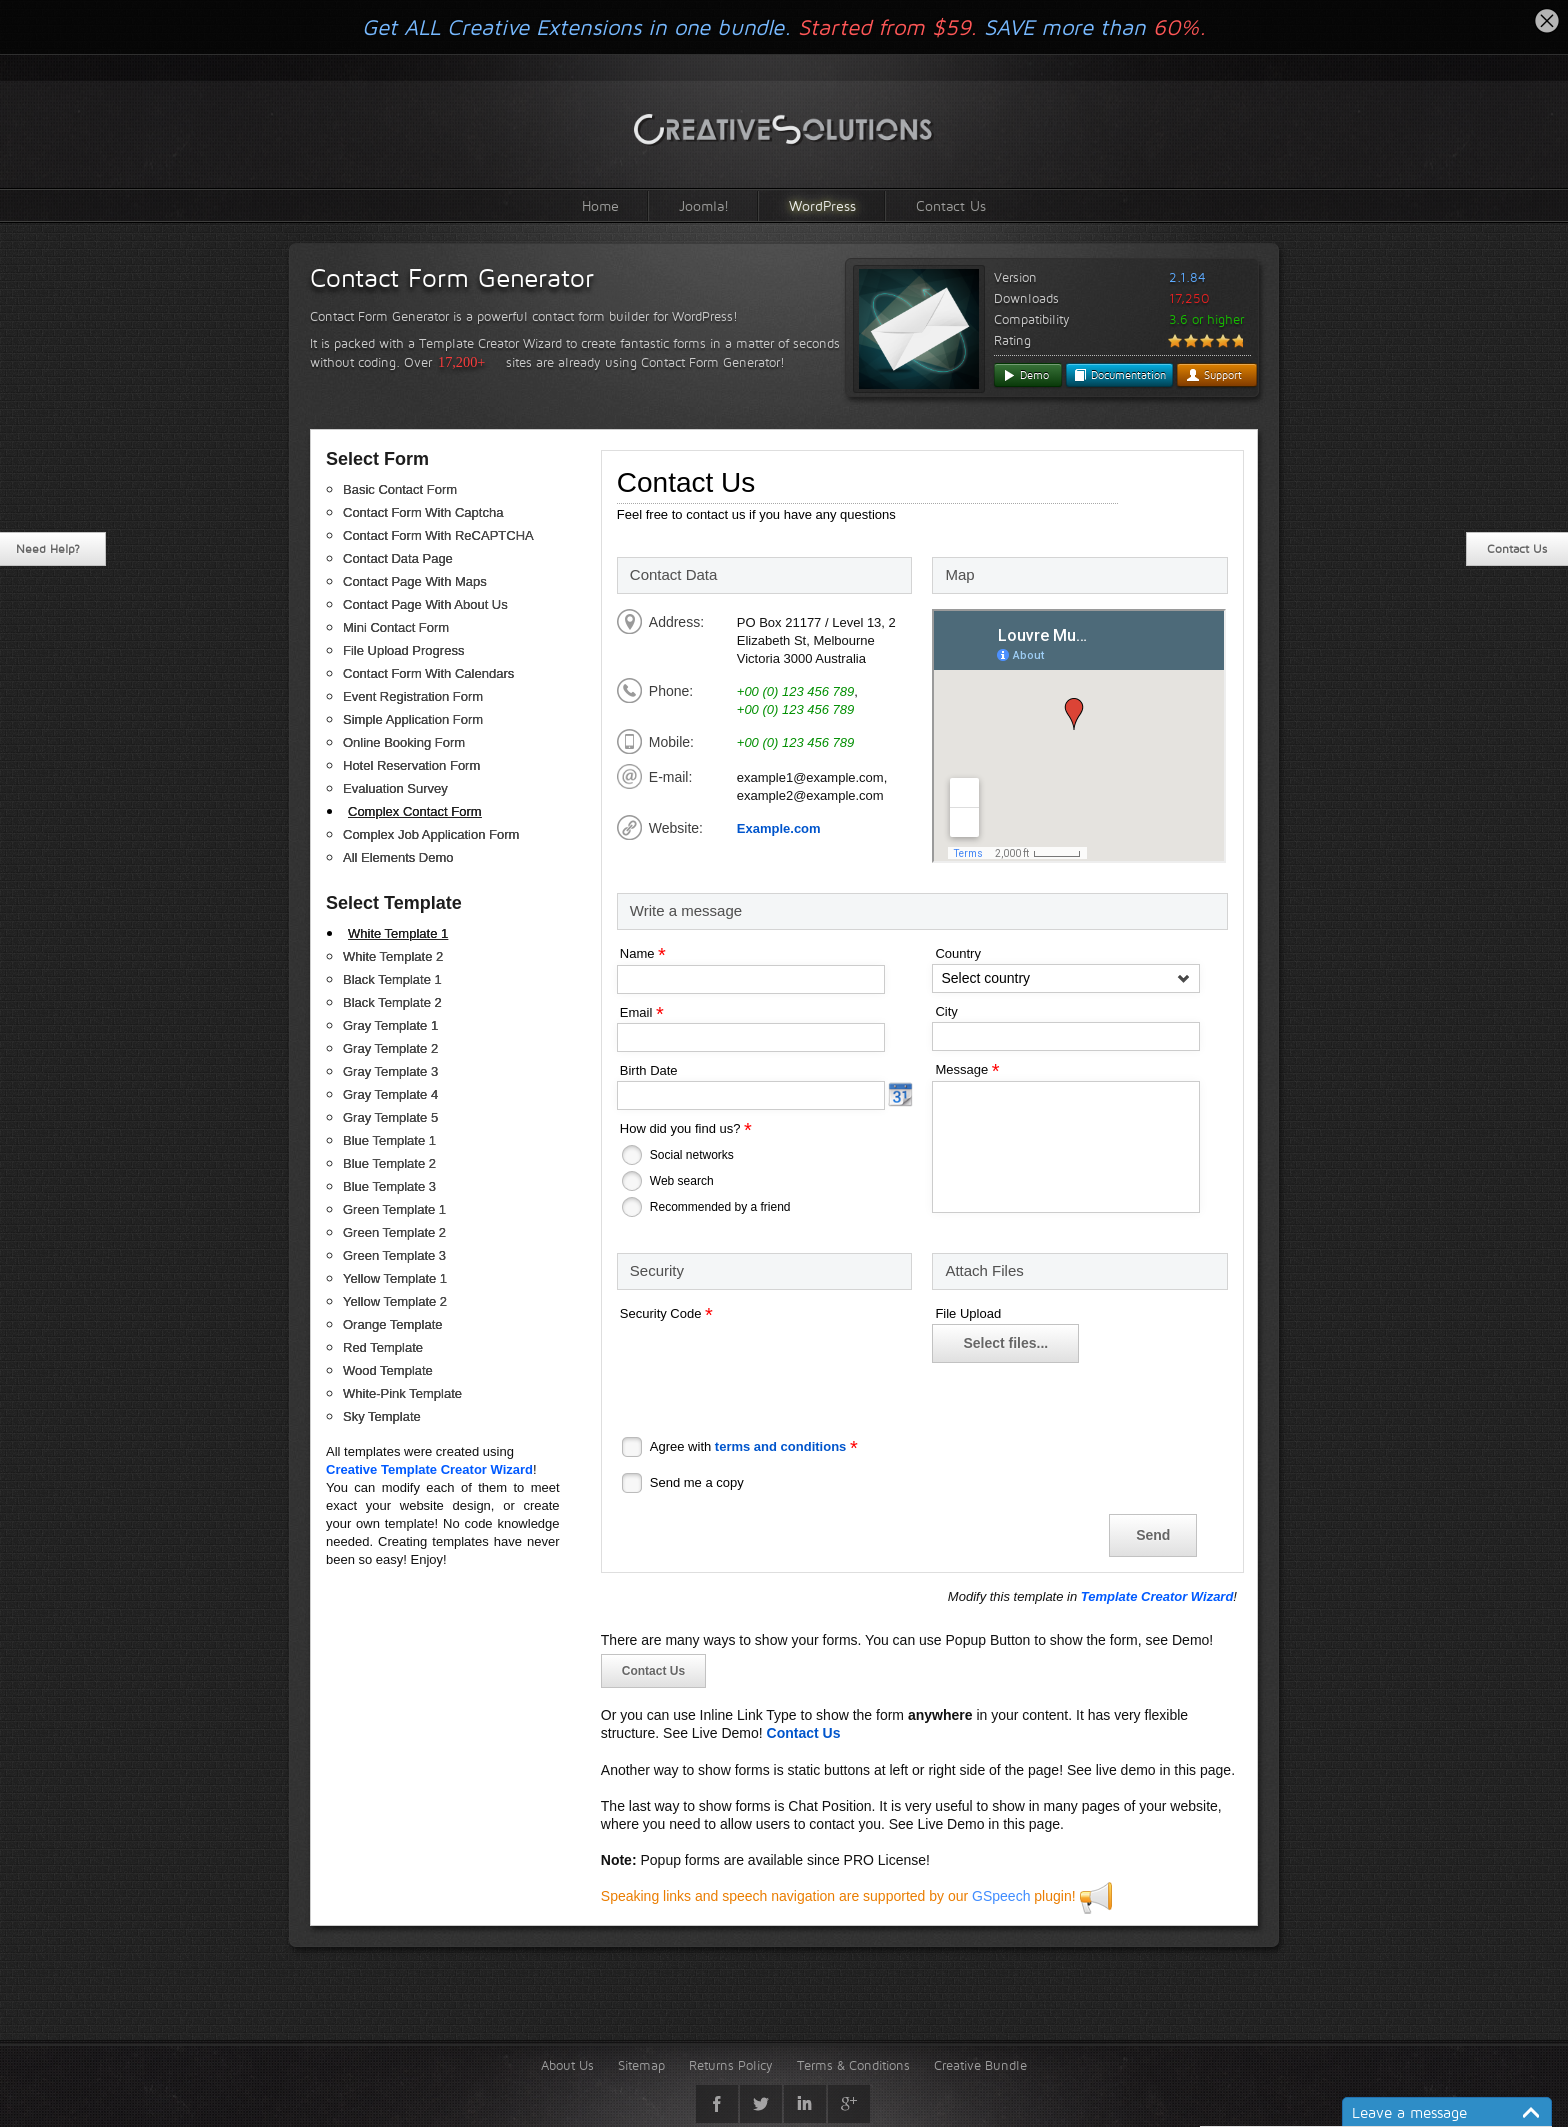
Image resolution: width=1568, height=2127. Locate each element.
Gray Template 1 (390, 1025)
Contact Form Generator (452, 278)
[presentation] (769, 1363)
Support (1214, 375)
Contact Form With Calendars (428, 673)
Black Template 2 (392, 1002)
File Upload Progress (403, 650)
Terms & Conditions (853, 2065)
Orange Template (393, 1324)
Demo (1025, 375)
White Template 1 (398, 933)
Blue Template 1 (389, 1140)
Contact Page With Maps (415, 581)
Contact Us (951, 205)
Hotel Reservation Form (411, 765)
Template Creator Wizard (1157, 1596)
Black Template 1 (392, 979)
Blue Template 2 (389, 1163)
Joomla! (704, 205)
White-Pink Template (402, 1393)
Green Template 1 (394, 1209)
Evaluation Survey (395, 788)
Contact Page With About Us (425, 604)
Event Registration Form (413, 696)
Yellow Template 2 (395, 1301)
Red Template (383, 1347)
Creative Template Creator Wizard (429, 1469)
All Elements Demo (398, 857)
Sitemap (641, 2065)
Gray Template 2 (390, 1048)
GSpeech (1001, 1896)
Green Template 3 (394, 1255)
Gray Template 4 (390, 1094)
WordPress (822, 205)
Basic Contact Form (400, 489)
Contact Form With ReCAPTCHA (438, 535)
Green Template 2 (394, 1232)
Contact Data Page (398, 558)
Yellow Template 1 (395, 1278)
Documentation (1119, 375)
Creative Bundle (980, 2065)
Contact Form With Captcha (423, 512)
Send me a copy (697, 1482)
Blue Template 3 (389, 1186)
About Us (567, 2065)
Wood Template (388, 1370)
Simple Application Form (413, 719)
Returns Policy (731, 2065)
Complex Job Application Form (431, 834)
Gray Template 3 (390, 1071)
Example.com (779, 828)
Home (600, 205)
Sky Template (382, 1416)
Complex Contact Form (415, 811)
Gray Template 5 (390, 1117)
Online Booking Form (404, 742)
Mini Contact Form (396, 627)
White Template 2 (393, 956)
